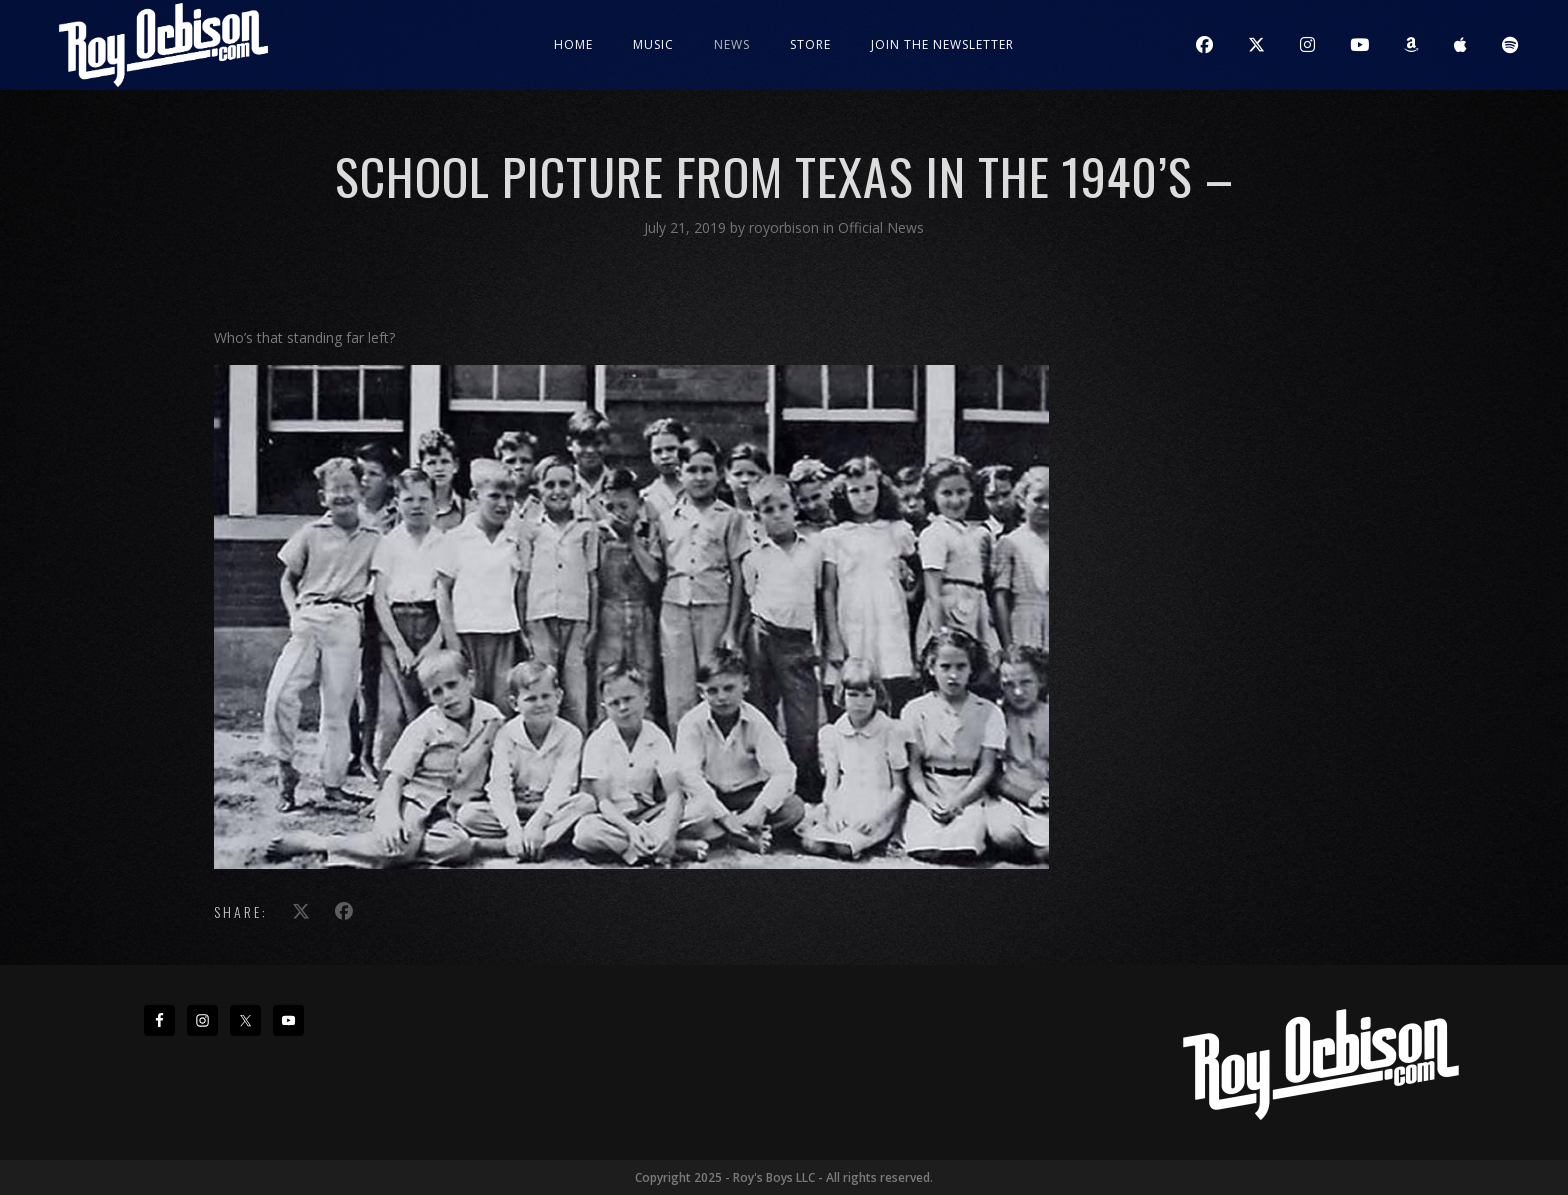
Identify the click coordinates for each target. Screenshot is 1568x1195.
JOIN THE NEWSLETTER (942, 44)
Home (573, 44)
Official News (881, 227)
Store (810, 44)
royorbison (786, 227)
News (732, 44)
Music (653, 44)
